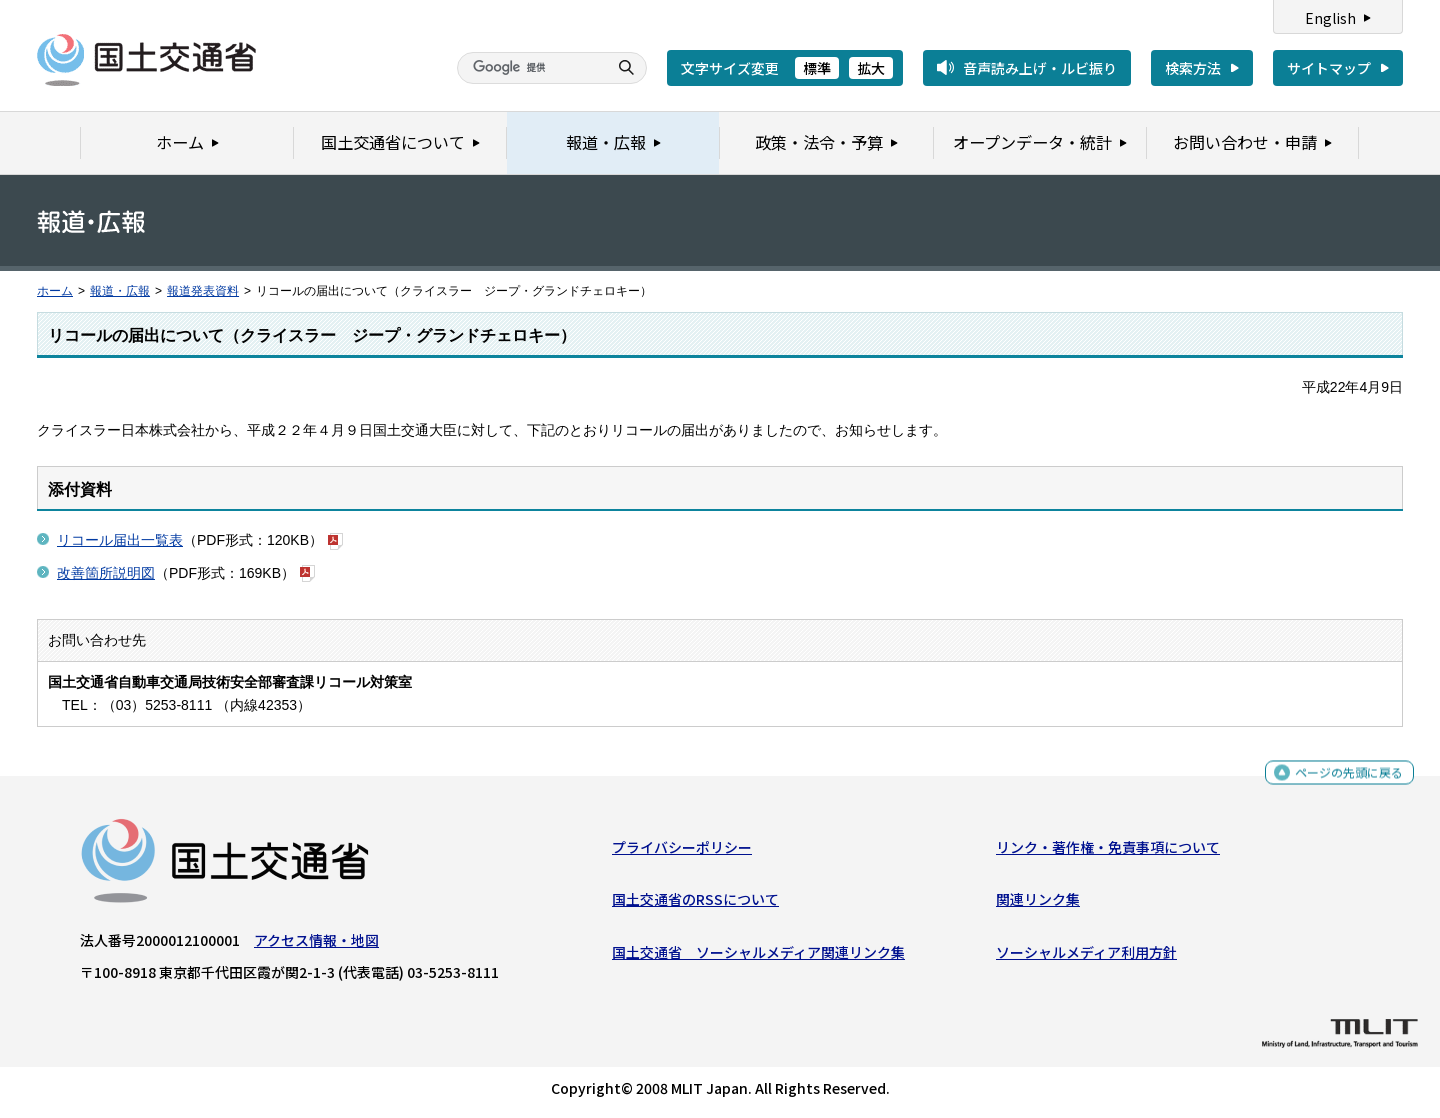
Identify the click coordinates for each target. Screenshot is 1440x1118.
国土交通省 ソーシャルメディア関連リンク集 (758, 957)
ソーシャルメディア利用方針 (1086, 957)
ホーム (55, 291)
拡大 (871, 68)
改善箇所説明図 (106, 573)
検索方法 (1193, 68)
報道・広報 (120, 291)
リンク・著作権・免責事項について (1108, 852)
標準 (817, 68)
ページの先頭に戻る (1341, 779)
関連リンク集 (1038, 904)
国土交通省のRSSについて (695, 904)
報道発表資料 (203, 291)
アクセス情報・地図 (316, 945)
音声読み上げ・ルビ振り (1040, 68)
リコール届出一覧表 (120, 540)
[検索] (530, 68)
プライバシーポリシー (682, 852)
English (1330, 18)
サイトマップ (1329, 68)
